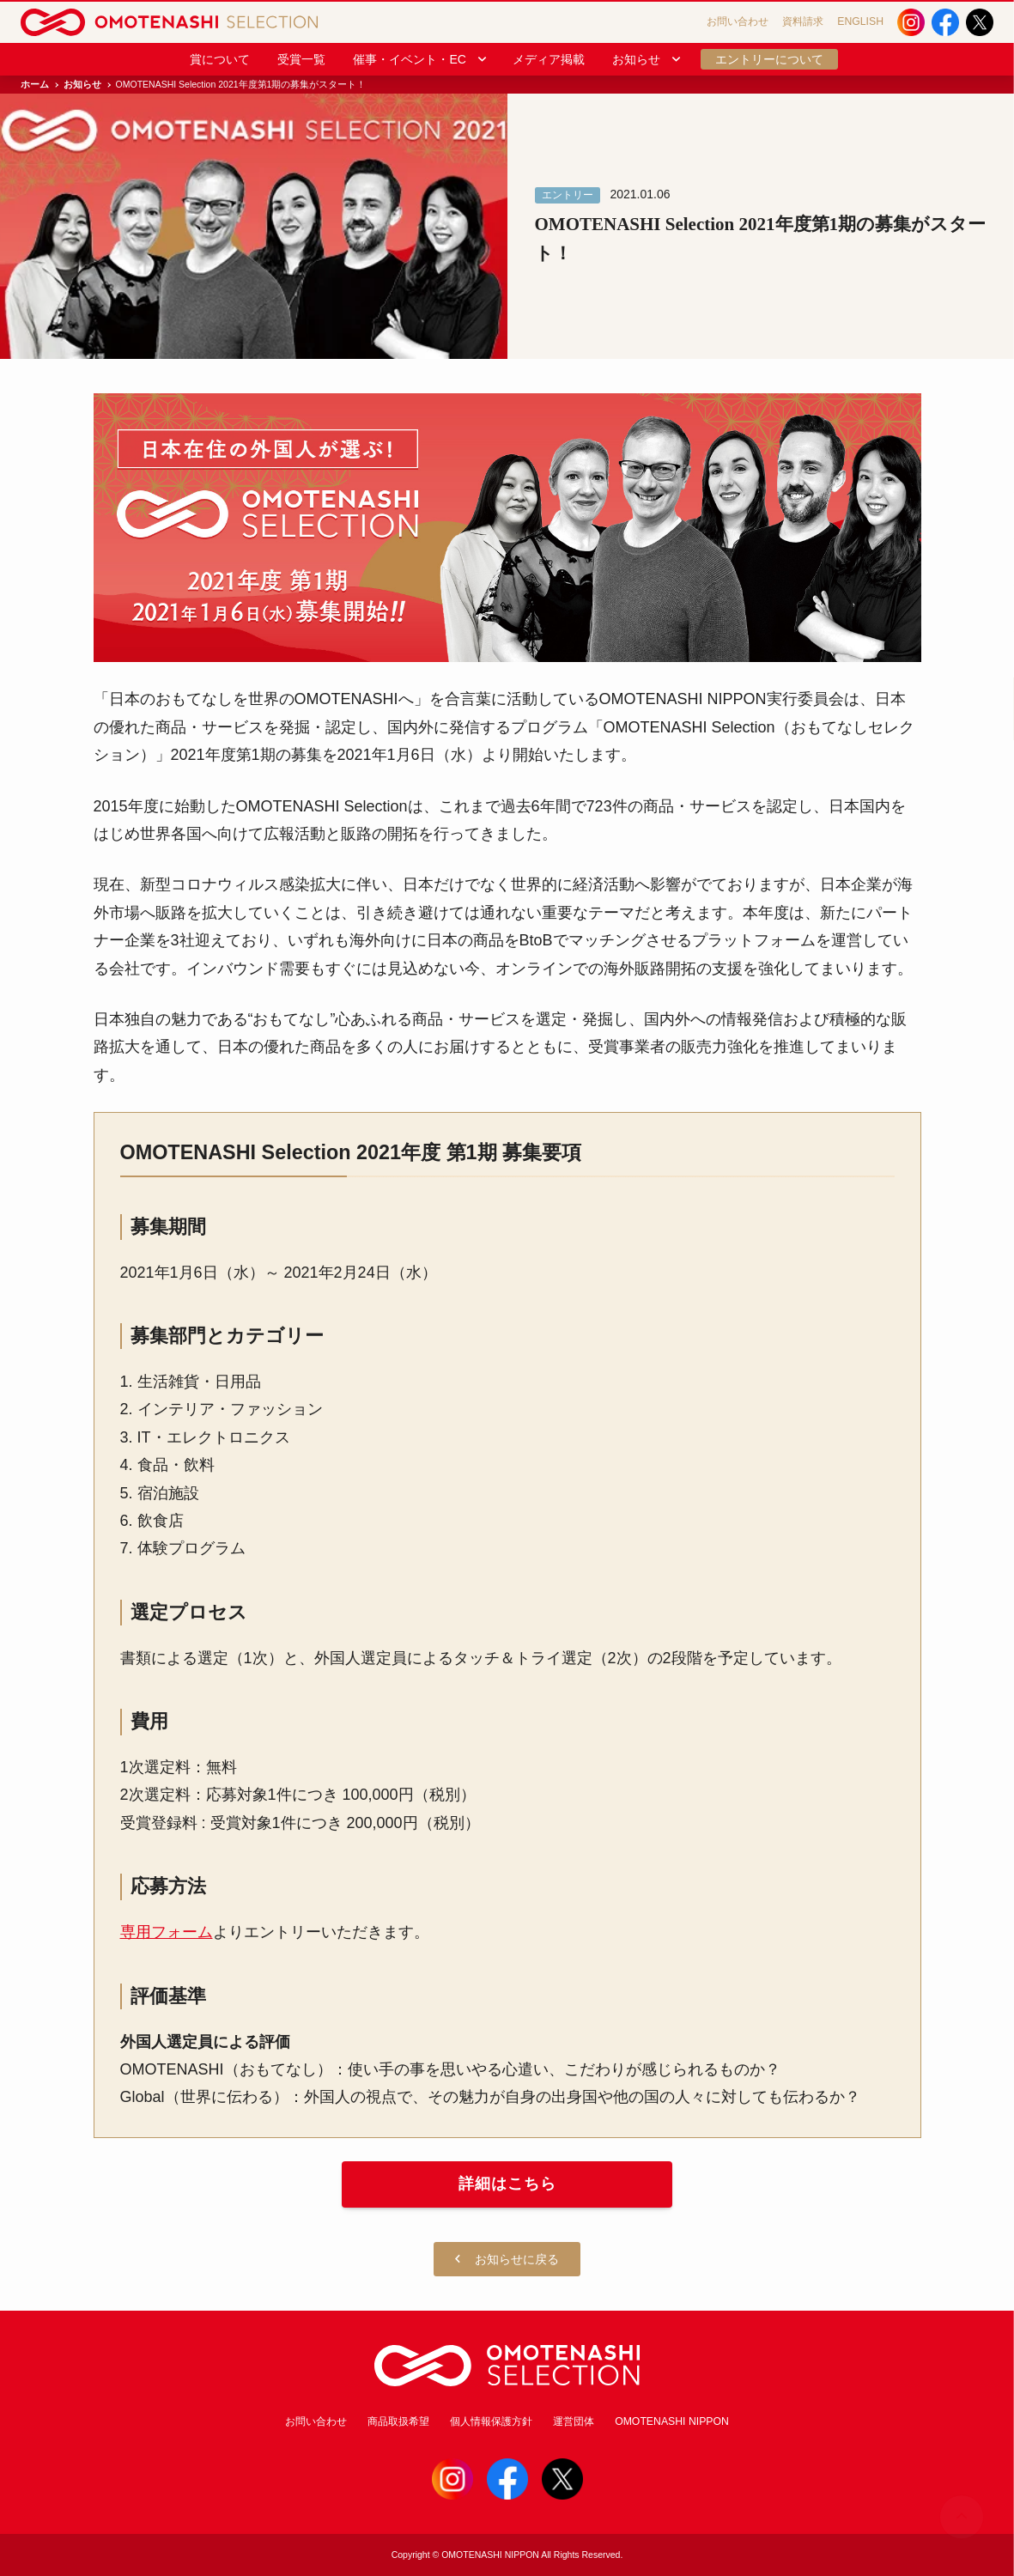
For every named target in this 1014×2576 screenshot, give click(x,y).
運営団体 (573, 2421)
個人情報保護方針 (491, 2421)
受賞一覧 (301, 59)
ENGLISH (860, 21)
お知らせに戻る (506, 2259)
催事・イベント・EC (420, 59)
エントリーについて (769, 59)
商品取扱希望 (398, 2421)
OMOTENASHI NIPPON (672, 2421)
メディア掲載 (549, 59)
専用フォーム (166, 1932)
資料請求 (802, 21)
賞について (220, 59)
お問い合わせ (737, 21)
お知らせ (647, 59)
